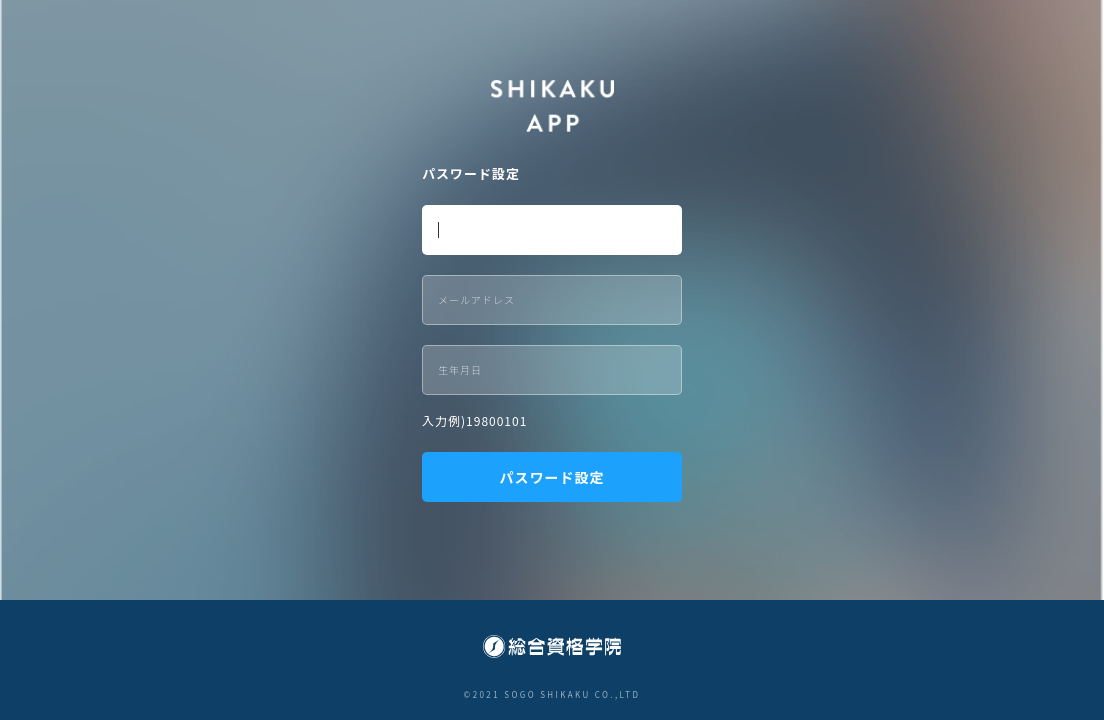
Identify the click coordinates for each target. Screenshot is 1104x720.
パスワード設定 (552, 477)
